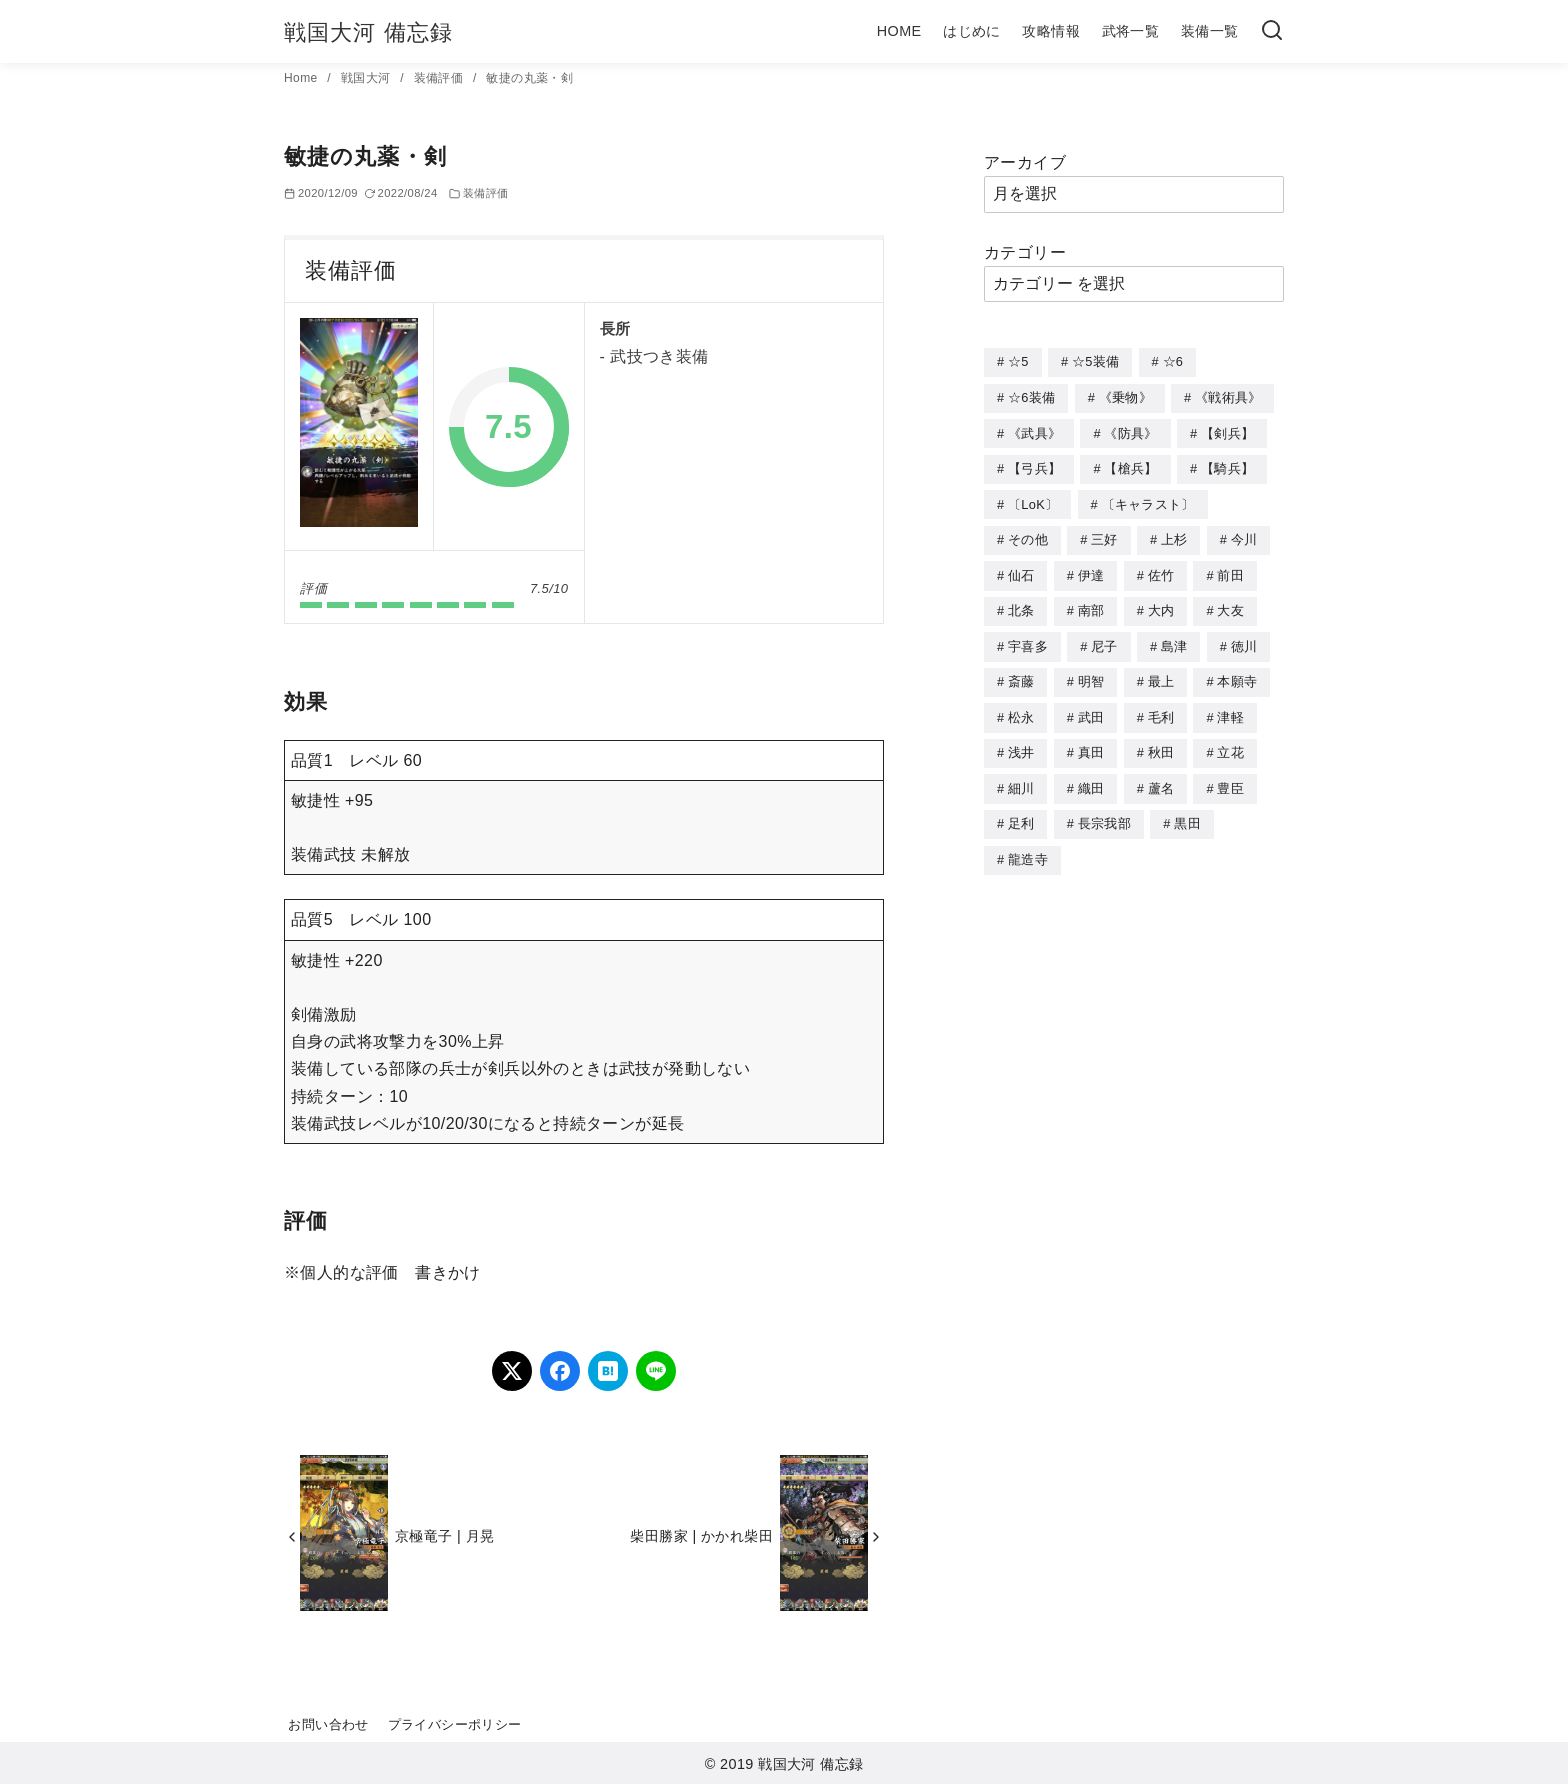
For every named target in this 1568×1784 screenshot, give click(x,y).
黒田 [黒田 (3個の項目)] (1187, 810)
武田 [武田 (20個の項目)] (1091, 707)
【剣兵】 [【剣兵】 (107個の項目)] (1227, 431)
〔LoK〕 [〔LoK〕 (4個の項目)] (1033, 500)
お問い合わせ (328, 1724)
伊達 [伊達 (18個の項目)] (1091, 569)
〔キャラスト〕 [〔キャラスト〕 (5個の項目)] (1148, 500)
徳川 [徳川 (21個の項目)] (1244, 638)
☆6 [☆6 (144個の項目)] (1173, 361)
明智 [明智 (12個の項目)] (1091, 672)
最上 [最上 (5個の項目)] (1161, 672)
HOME (899, 31)
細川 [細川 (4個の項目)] (1021, 776)
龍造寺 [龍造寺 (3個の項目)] (1028, 845)
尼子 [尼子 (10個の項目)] (1104, 638)
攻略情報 (1051, 31)
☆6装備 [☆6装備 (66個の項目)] (1031, 396)
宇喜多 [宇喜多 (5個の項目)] (1028, 638)
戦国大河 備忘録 (368, 32)
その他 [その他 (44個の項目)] (1028, 534)
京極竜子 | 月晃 (444, 1536)
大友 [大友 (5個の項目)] (1230, 603)
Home (302, 78)
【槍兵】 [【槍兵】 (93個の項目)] (1130, 465)
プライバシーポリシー (455, 1724)
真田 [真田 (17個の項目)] (1091, 741)
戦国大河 (367, 78)
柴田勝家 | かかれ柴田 (701, 1536)
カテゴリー (1025, 252)
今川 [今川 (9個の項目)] (1244, 534)
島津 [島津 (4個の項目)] (1174, 638)
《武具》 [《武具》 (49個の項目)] (1034, 431)
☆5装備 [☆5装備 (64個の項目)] (1095, 361)
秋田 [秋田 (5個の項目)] (1161, 741)
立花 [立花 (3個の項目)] (1230, 741)
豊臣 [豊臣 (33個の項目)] (1230, 776)
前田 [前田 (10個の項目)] (1230, 569)
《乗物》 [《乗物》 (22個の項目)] (1125, 396)
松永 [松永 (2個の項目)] (1021, 707)
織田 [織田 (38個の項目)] (1091, 776)
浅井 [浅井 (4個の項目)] (1021, 741)
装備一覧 (1210, 31)
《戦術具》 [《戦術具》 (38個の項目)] (1228, 396)
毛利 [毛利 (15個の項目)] (1161, 707)
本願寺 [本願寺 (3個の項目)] (1237, 672)
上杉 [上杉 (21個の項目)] (1174, 534)
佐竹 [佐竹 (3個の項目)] (1161, 569)
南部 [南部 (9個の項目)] (1091, 603)
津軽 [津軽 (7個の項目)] (1230, 707)
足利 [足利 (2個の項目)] (1021, 810)
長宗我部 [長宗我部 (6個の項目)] (1104, 810)
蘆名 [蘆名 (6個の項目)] (1161, 776)
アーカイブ (1025, 162)
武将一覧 (1131, 31)
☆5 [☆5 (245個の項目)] (1018, 361)
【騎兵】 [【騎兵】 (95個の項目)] (1227, 465)
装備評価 (440, 78)
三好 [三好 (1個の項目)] (1104, 534)
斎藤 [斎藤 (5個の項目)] (1021, 672)
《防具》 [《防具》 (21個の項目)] (1130, 431)
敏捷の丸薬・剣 (529, 78)
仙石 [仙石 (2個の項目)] (1021, 569)
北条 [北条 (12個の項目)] (1021, 603)
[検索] (1272, 31)
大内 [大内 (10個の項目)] (1161, 603)
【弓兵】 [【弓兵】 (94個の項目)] (1034, 465)
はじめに (972, 31)
